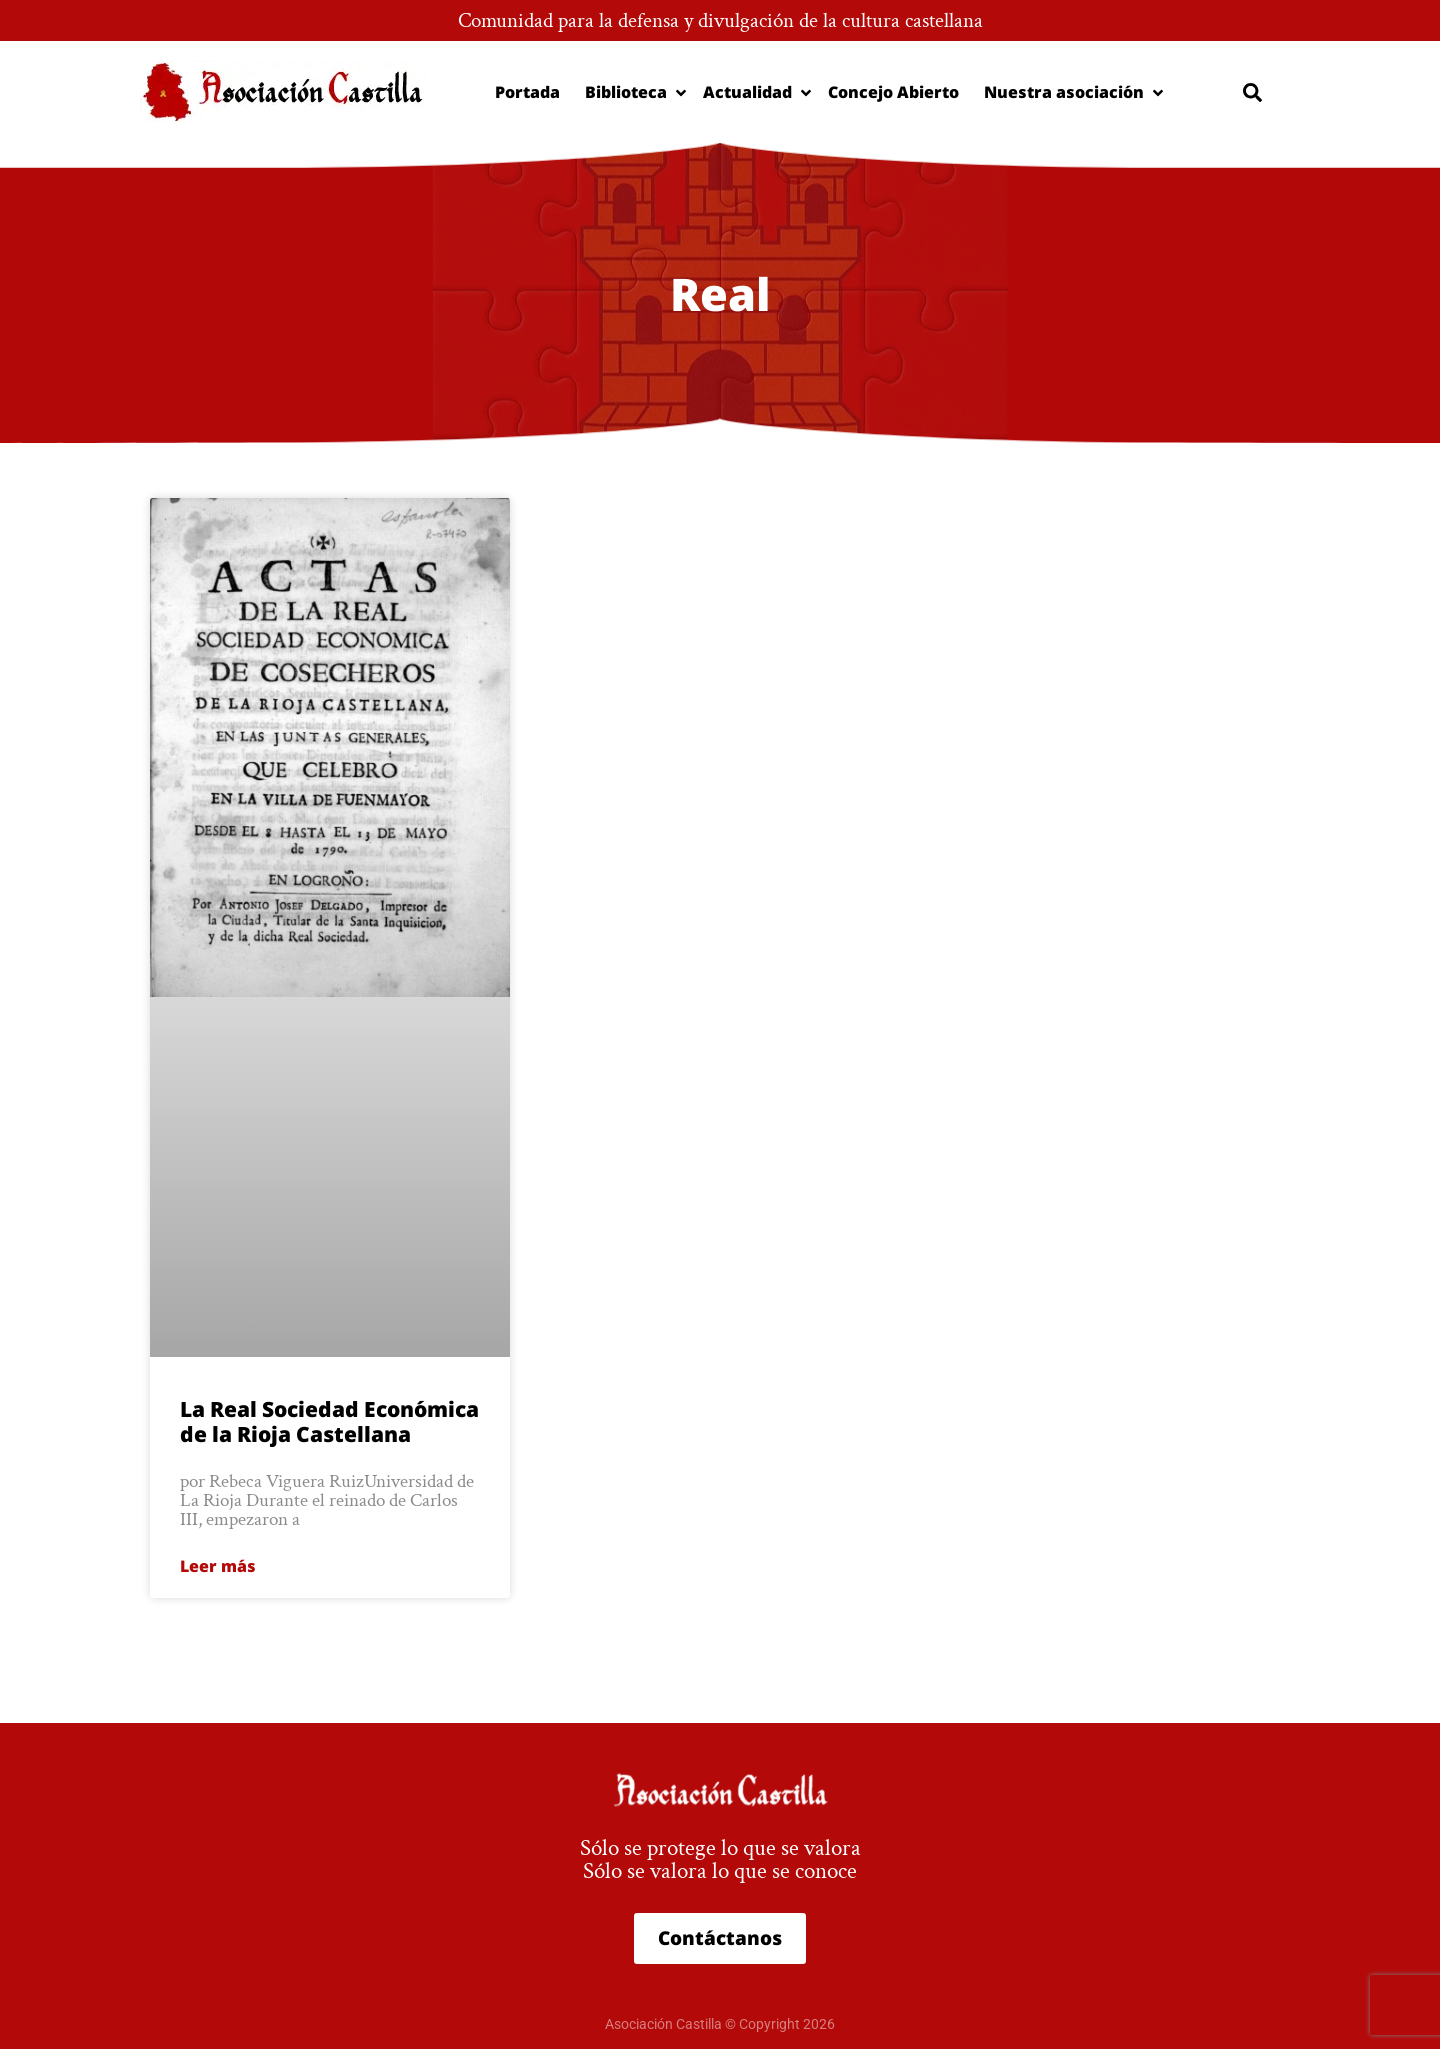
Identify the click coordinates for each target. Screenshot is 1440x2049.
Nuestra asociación (1069, 92)
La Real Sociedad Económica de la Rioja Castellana (329, 1421)
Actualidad (753, 92)
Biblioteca (631, 92)
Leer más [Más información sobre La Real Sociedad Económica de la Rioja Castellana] (218, 1566)
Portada (527, 92)
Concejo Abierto (893, 92)
